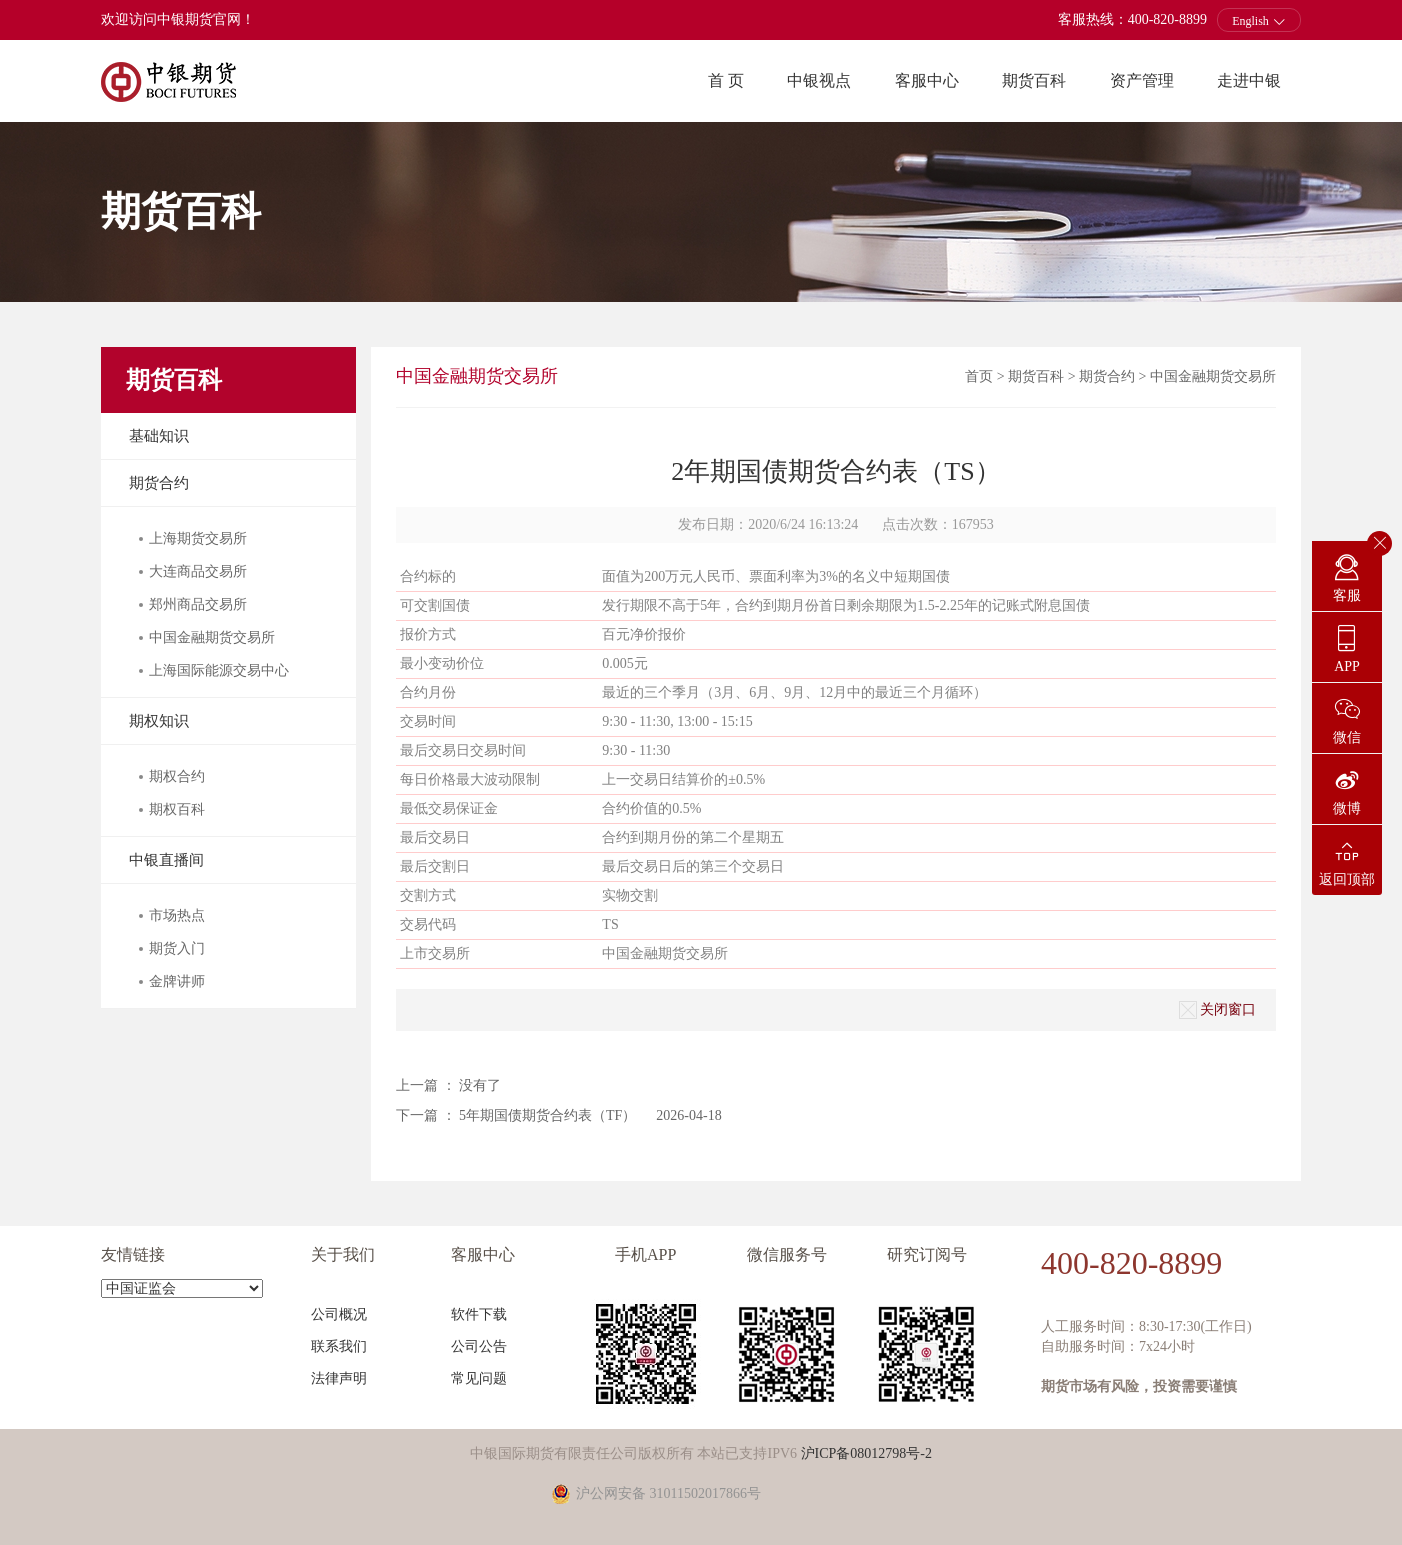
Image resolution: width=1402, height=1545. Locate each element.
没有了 (480, 1085)
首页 (979, 376)
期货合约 (159, 483)
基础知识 (159, 436)
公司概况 (339, 1314)
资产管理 (1142, 80)
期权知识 (159, 721)
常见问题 (479, 1378)
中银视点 (819, 80)
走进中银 (1249, 80)
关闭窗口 (1217, 1010)
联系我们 (339, 1346)
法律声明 (339, 1378)
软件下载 (479, 1314)
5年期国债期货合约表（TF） (547, 1115)
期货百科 (1034, 80)
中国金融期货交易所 (1213, 376)
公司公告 (479, 1346)
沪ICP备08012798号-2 (866, 1453)
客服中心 (927, 80)
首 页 (726, 80)
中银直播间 (166, 860)
